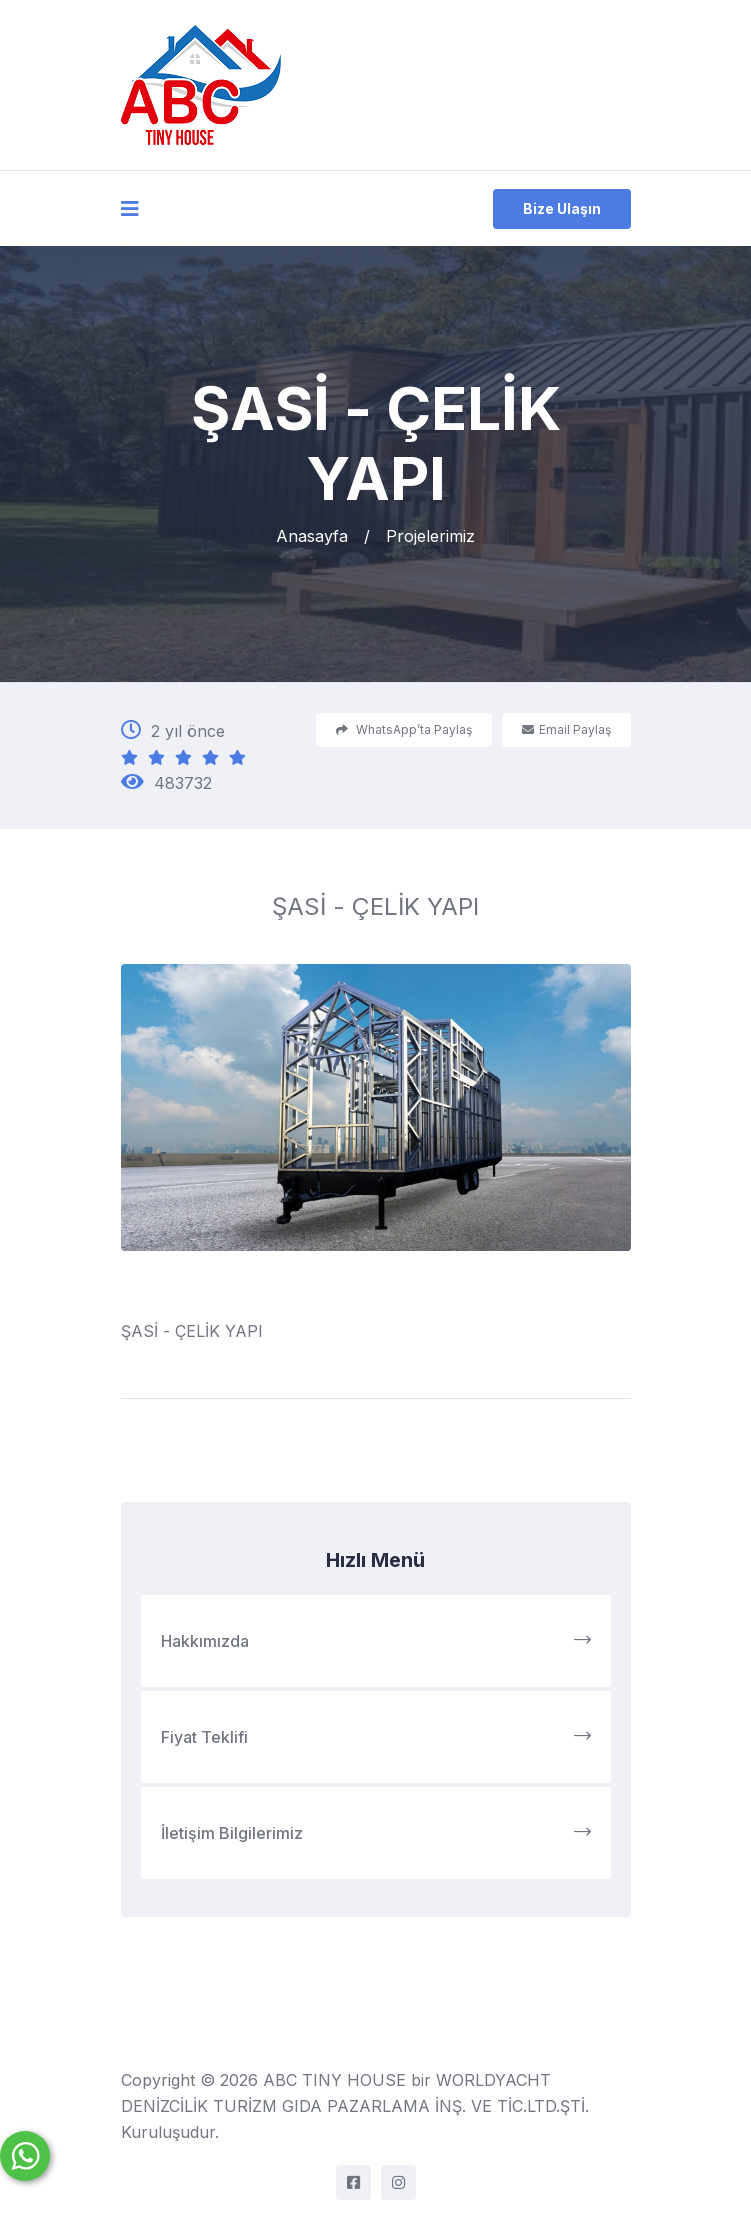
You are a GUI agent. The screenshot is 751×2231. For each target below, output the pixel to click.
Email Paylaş (566, 729)
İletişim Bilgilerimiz (376, 1833)
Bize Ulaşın (562, 208)
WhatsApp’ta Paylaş (404, 729)
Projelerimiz (430, 536)
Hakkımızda (376, 1641)
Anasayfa (312, 536)
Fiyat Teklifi (376, 1737)
